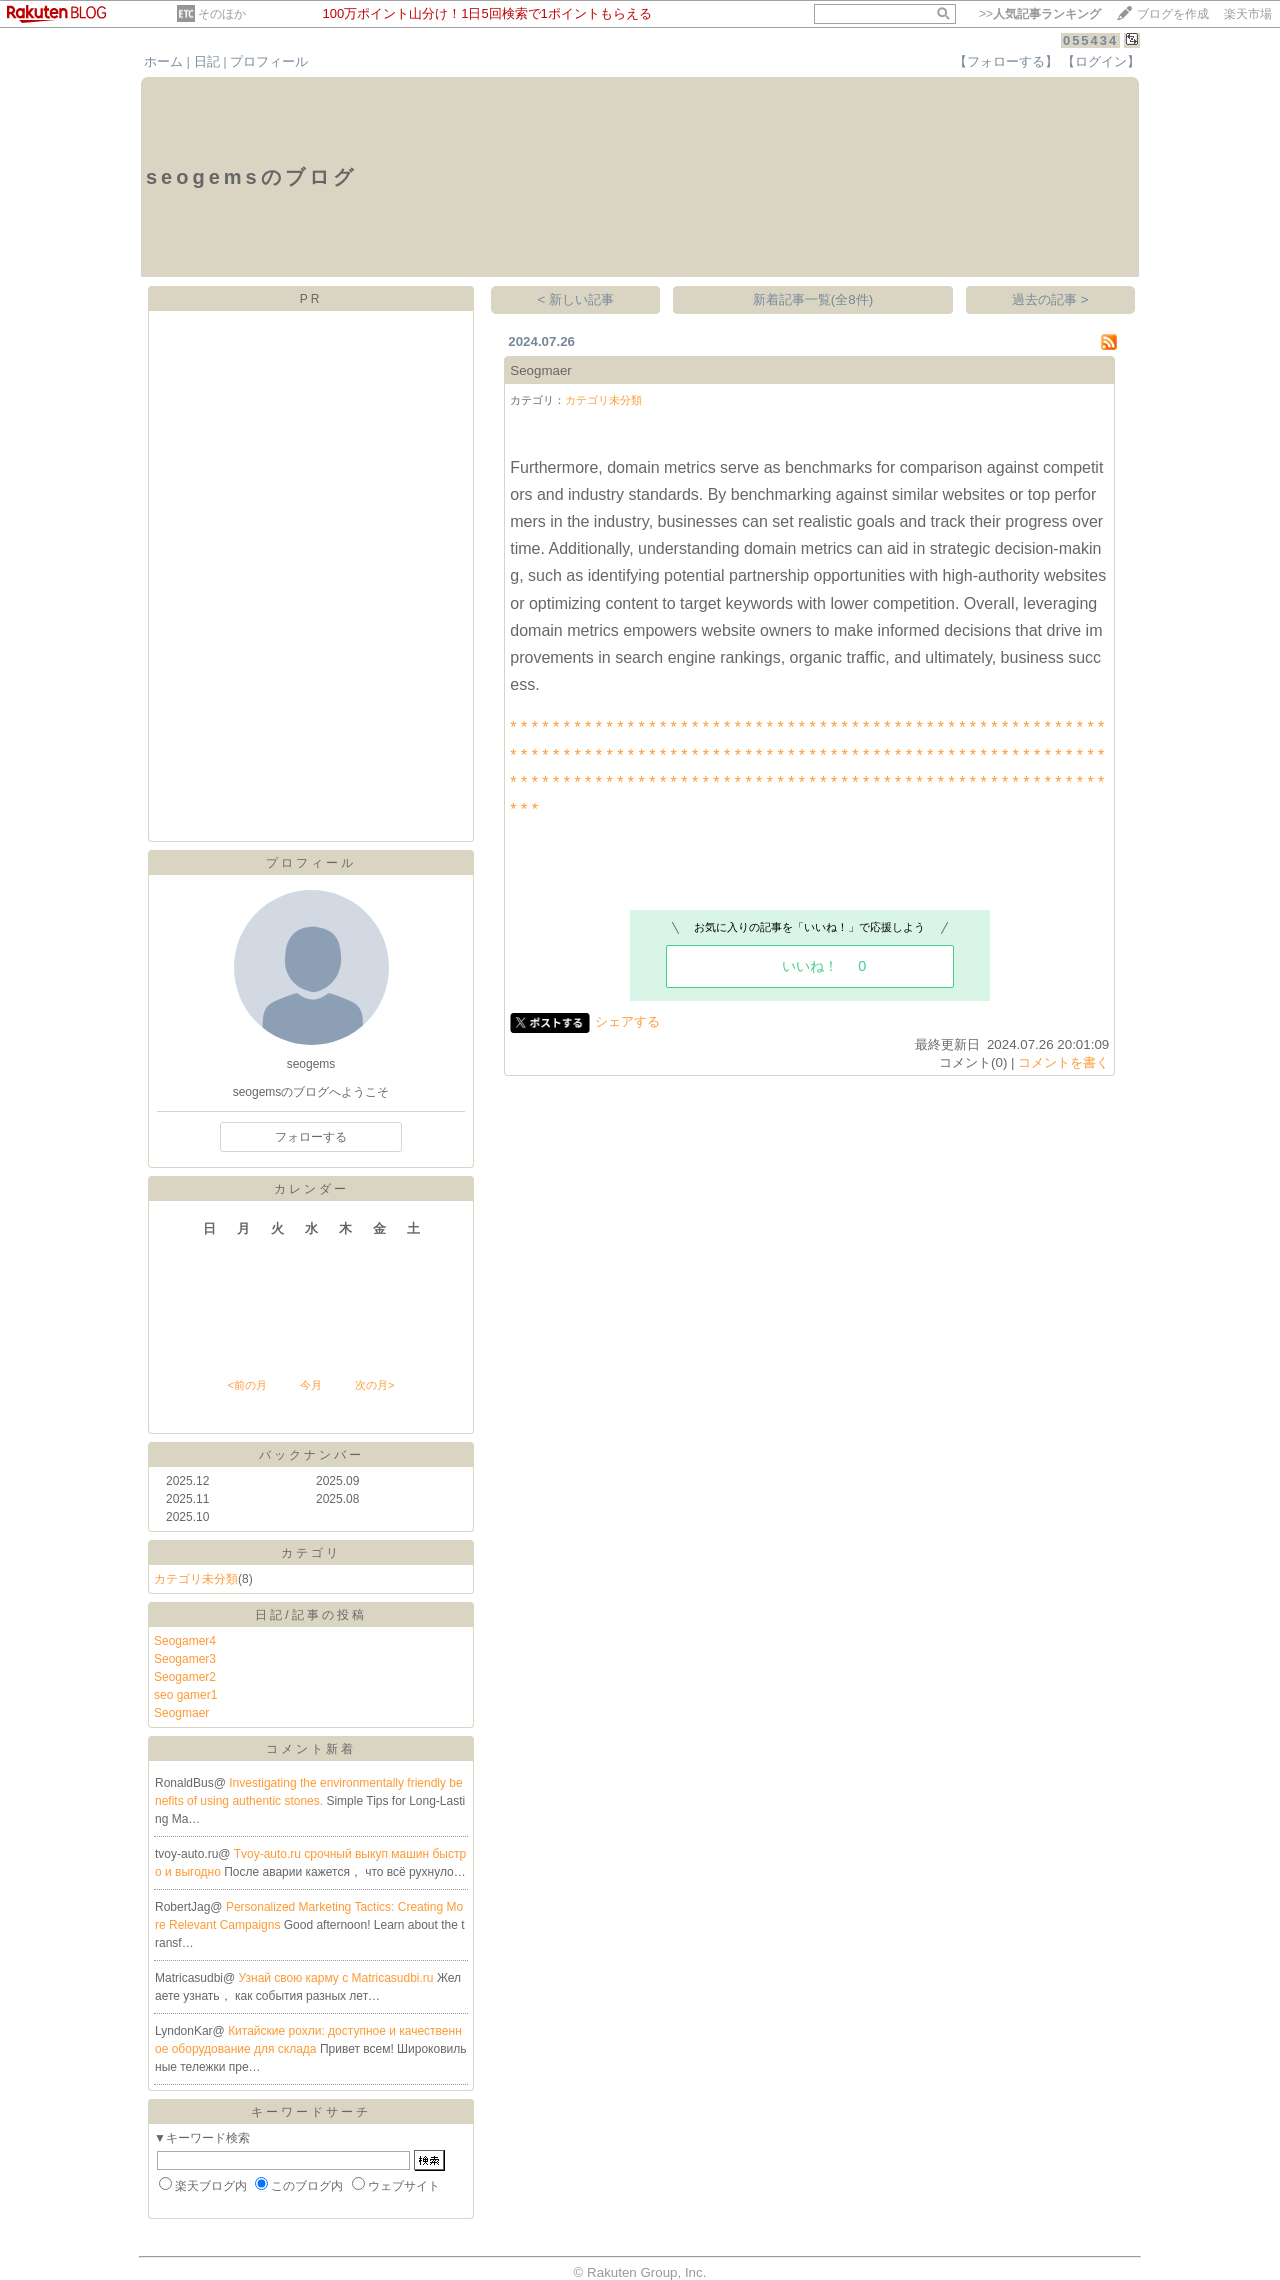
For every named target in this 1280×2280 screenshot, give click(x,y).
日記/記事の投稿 (310, 1615)
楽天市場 (1248, 14)
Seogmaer (181, 1713)
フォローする (311, 1137)
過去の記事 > (1050, 299)
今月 (311, 1385)
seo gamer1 (185, 1695)
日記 (207, 61)
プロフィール (269, 61)
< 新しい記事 (576, 299)
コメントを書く (1063, 1062)
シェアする (627, 1021)
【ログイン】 (1101, 61)
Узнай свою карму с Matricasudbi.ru (338, 1978)
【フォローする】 (1006, 61)
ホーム (163, 61)
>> (1040, 14)
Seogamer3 (185, 1659)
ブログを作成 (1173, 14)
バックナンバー (311, 1455)
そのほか (222, 14)
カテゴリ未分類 (196, 1579)
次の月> (374, 1385)
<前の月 (246, 1385)
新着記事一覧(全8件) (813, 299)
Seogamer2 (185, 1677)
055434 (1090, 40)
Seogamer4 (185, 1641)
